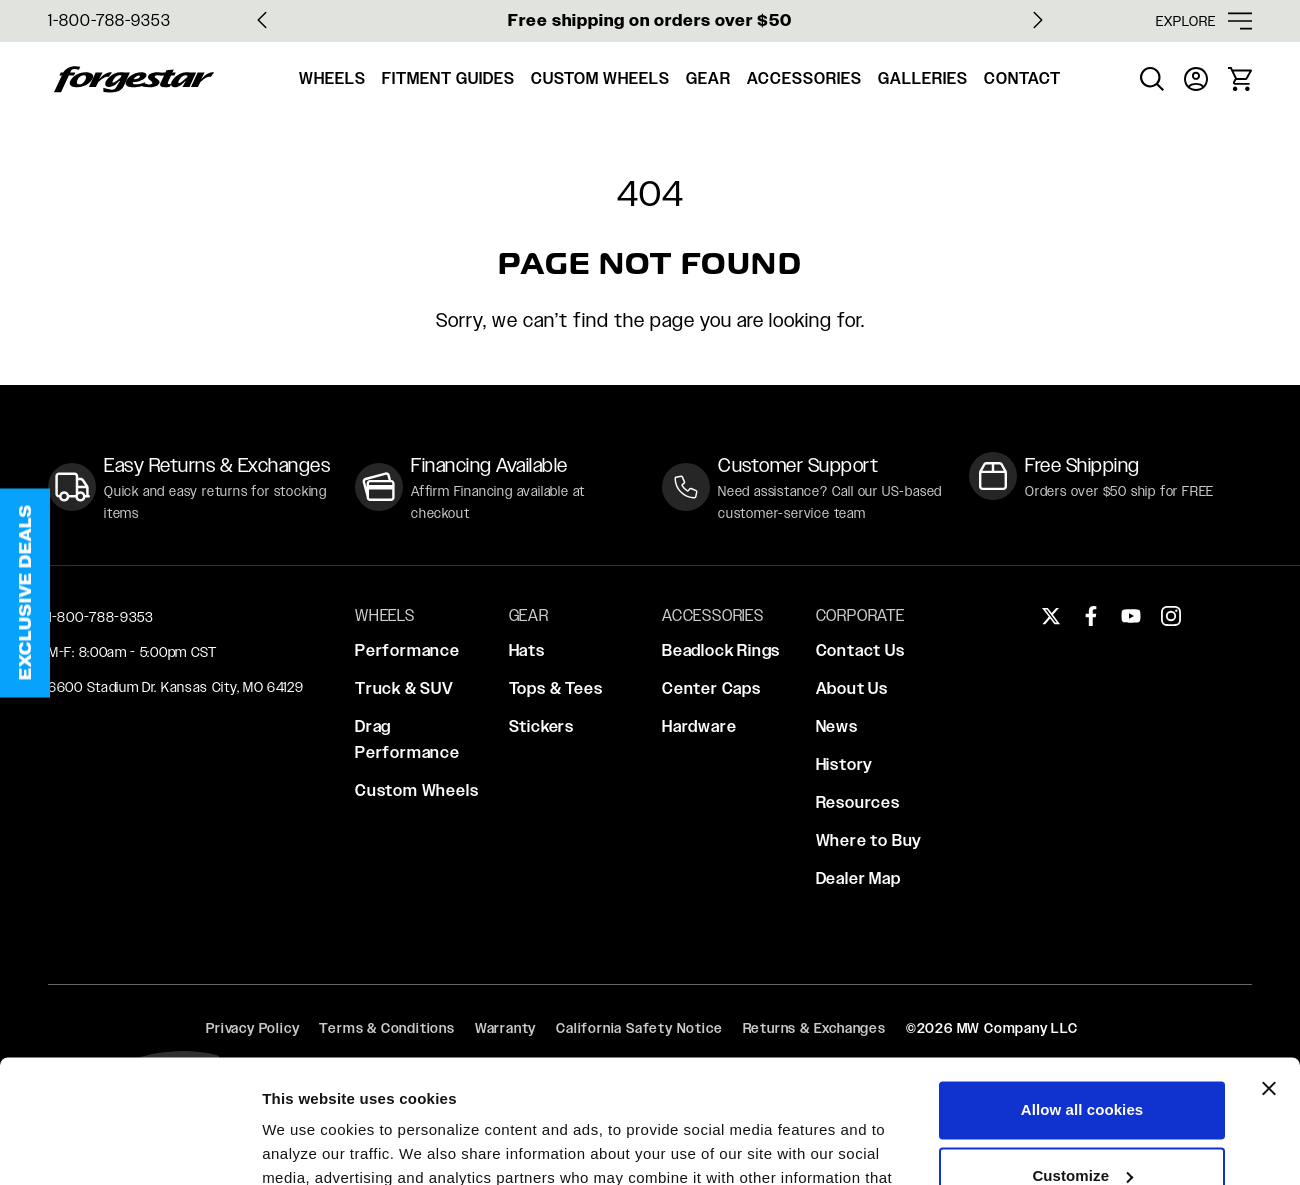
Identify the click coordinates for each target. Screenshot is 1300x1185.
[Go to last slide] (262, 20)
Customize (1082, 1063)
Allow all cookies (1082, 998)
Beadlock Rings (721, 650)
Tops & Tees (556, 688)
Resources (858, 802)
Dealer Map (858, 878)
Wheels (332, 78)
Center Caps (711, 688)
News (837, 726)
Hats (527, 650)
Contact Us (860, 650)
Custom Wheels (600, 78)
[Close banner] (1269, 977)
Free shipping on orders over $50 (650, 20)
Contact (1022, 78)
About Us (852, 688)
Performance (407, 650)
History (845, 764)
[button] (25, 592)
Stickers (541, 726)
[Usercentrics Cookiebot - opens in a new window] (129, 1146)
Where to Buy (869, 840)
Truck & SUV (404, 688)
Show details (308, 1145)
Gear (708, 78)
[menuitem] (1152, 79)
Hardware (699, 726)
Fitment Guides (448, 78)
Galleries (923, 78)
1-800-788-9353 (109, 20)
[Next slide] (1038, 20)
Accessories (804, 78)
